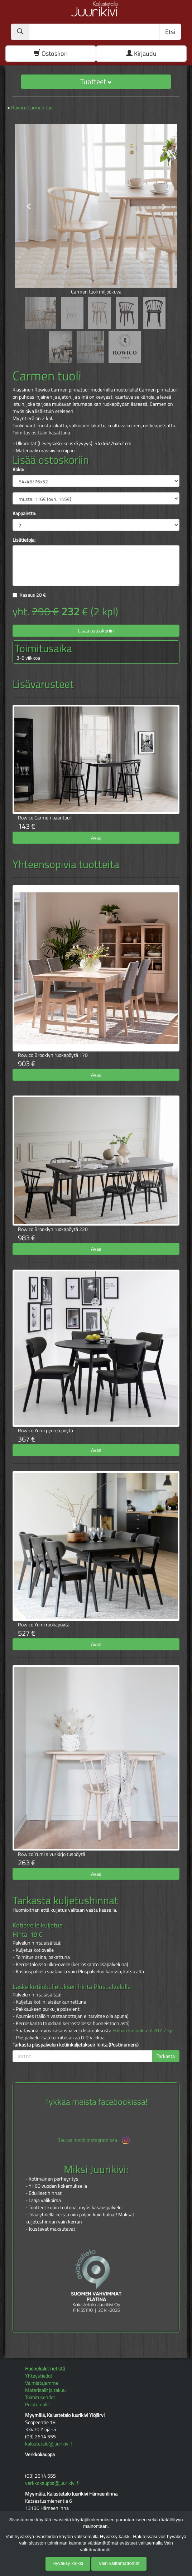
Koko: (18, 469)
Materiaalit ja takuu (45, 2390)
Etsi (170, 31)
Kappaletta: (24, 513)
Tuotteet (95, 81)
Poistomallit (37, 2404)
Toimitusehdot (40, 2397)
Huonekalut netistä (45, 2368)
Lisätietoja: (24, 539)
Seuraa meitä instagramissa (94, 2140)
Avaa (96, 837)
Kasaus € (33, 595)
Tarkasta (166, 2056)
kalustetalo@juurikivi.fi (49, 2443)
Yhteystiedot (38, 2375)
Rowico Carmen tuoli (32, 107)
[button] (25, 203)
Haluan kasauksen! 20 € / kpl (142, 2030)
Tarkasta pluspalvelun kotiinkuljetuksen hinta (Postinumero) (76, 2044)
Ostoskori (51, 53)
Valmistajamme (41, 2383)
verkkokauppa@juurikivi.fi (52, 2483)
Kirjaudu (141, 53)
